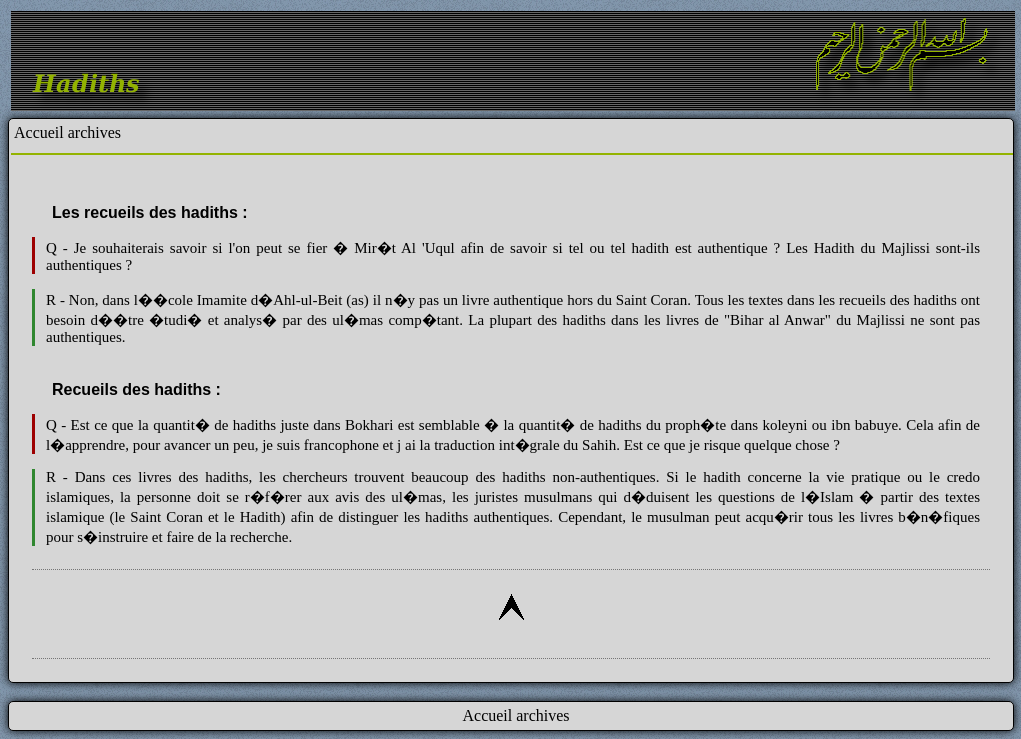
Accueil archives (67, 132)
